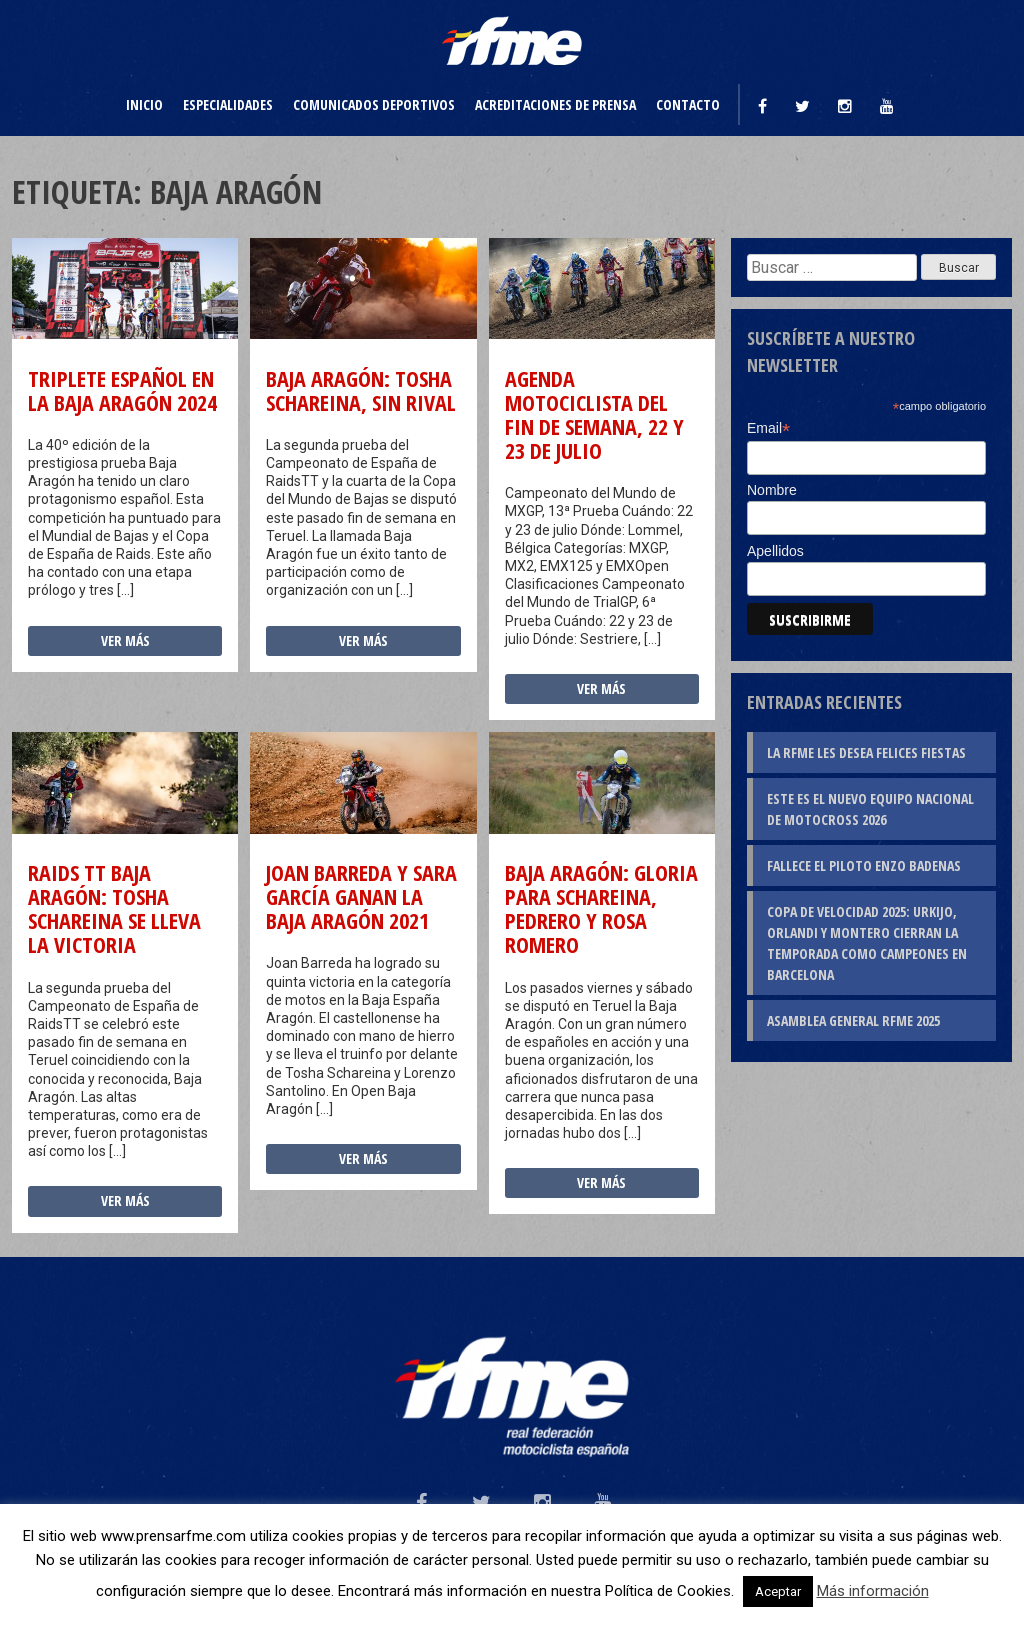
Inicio (144, 104)
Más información (873, 1591)
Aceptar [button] (778, 1591)
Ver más (125, 640)
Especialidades (228, 104)
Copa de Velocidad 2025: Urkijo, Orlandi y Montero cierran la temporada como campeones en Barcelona (867, 943)
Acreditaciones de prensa (555, 104)
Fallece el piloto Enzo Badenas (864, 865)
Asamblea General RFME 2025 (853, 1020)
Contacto (688, 104)
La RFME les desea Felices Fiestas (866, 752)
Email (768, 428)
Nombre (772, 490)
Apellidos (775, 551)
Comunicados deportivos (374, 104)
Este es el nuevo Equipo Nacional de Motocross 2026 (870, 809)
